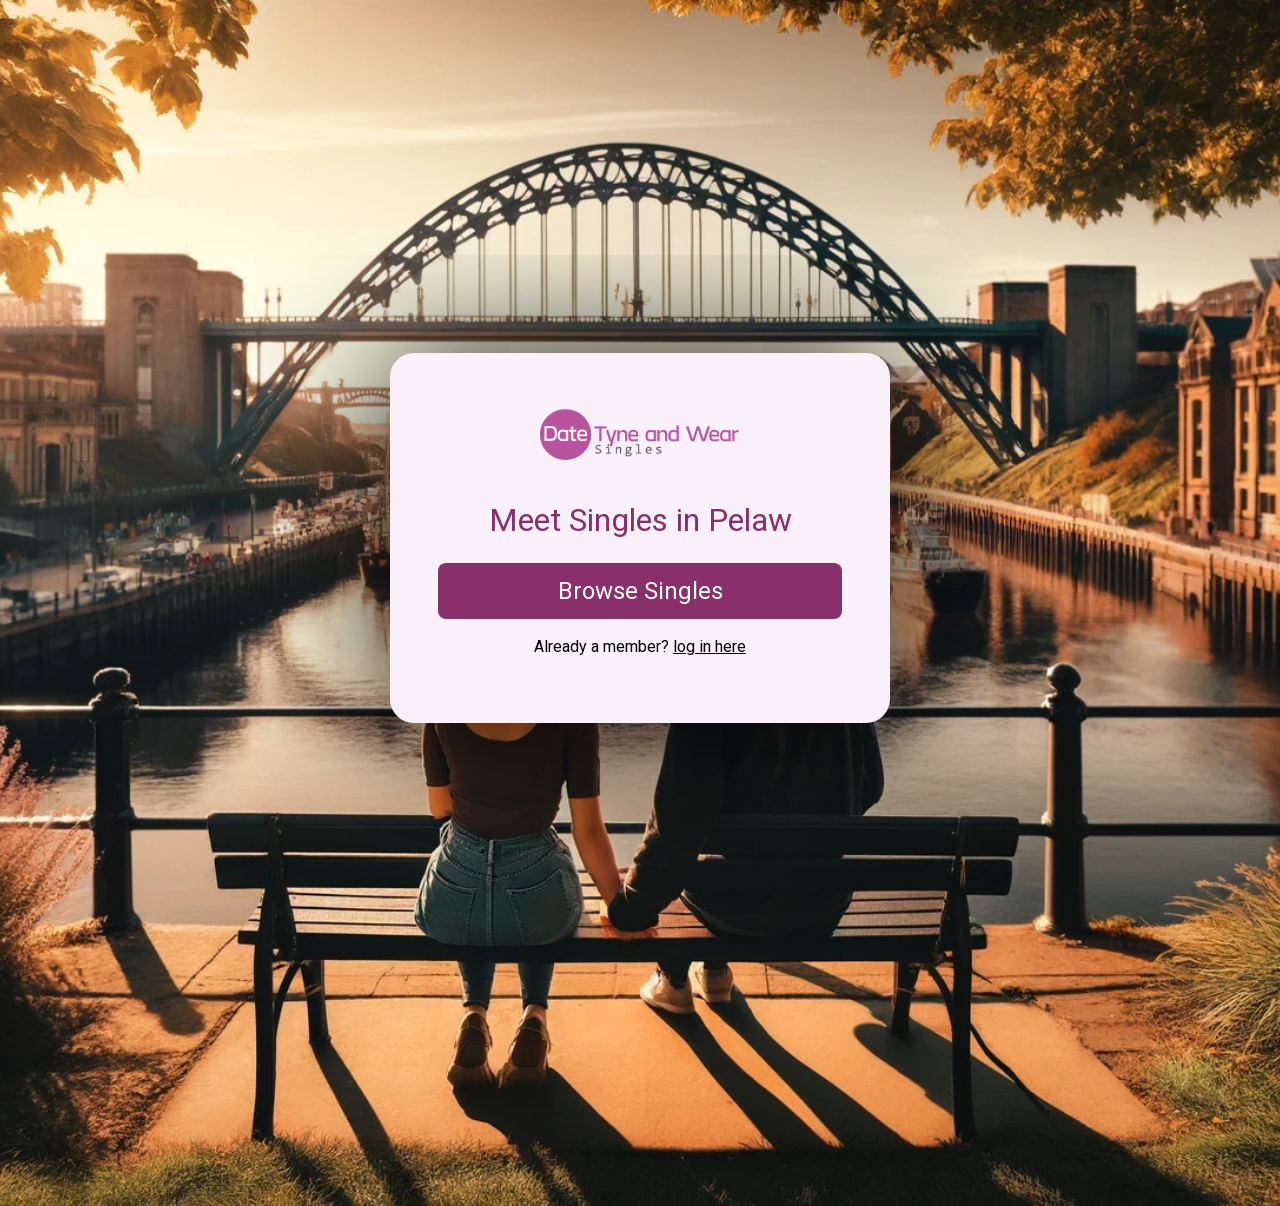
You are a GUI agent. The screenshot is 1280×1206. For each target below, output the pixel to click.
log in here (709, 646)
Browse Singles (640, 591)
